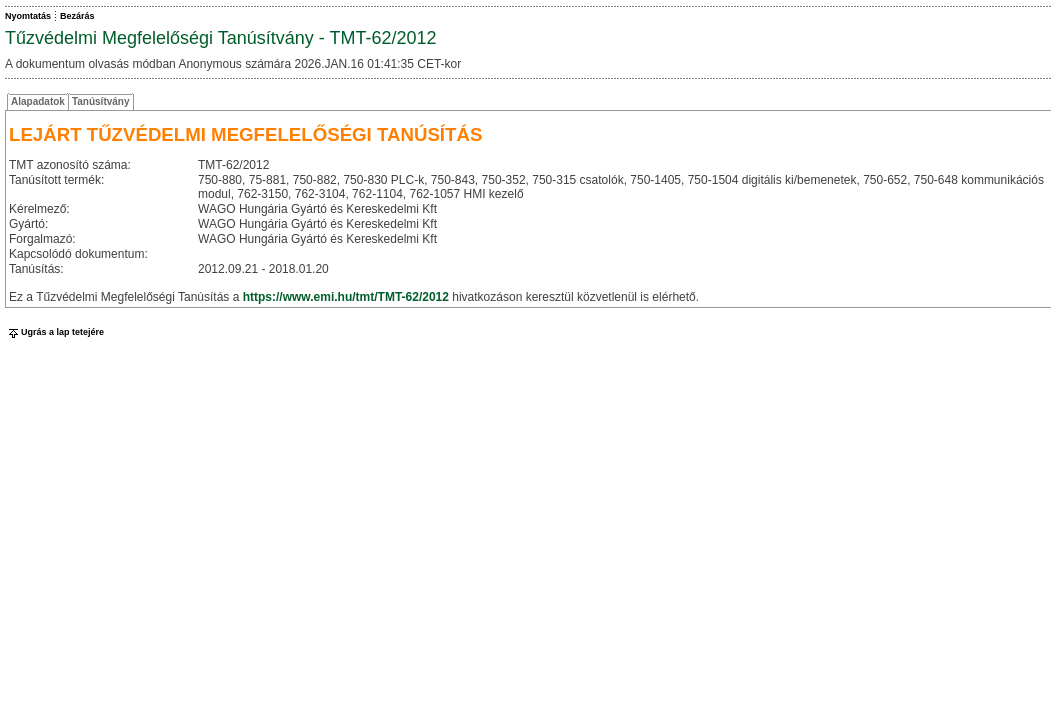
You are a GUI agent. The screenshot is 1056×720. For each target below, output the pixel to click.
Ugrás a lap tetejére (54, 332)
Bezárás (77, 16)
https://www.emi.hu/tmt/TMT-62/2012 (346, 297)
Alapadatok (38, 101)
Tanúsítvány (101, 101)
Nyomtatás (28, 16)
